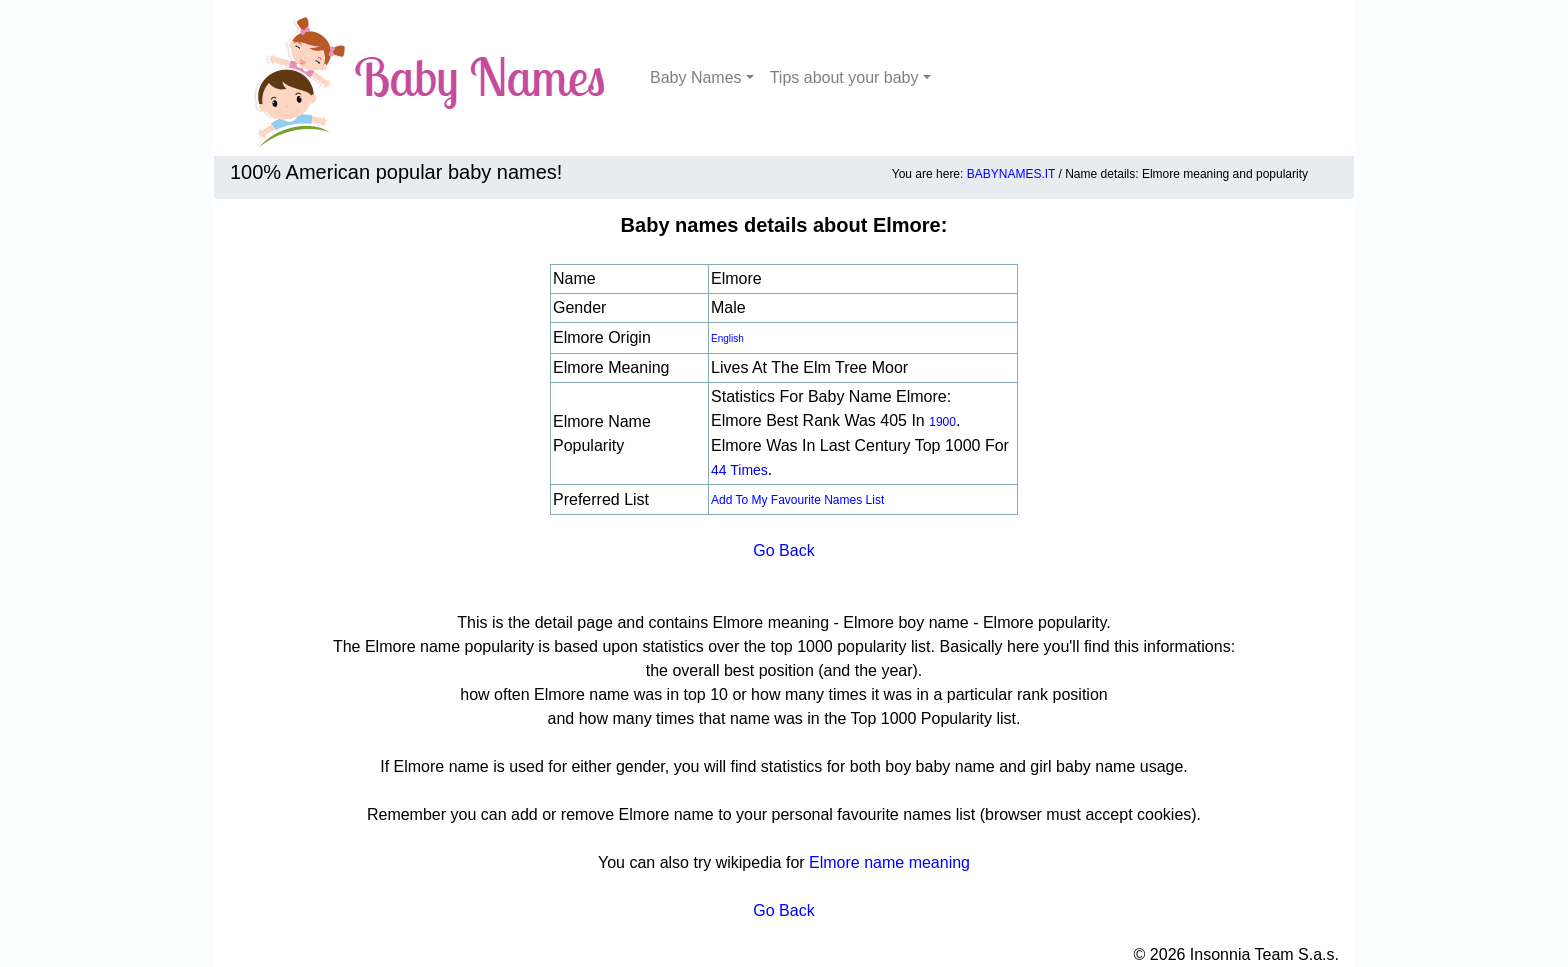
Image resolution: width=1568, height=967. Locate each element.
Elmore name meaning (889, 862)
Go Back (783, 550)
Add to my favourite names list (797, 500)
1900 (942, 422)
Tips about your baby (844, 77)
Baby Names (696, 77)
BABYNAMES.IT (1011, 174)
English (727, 338)
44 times (739, 470)
